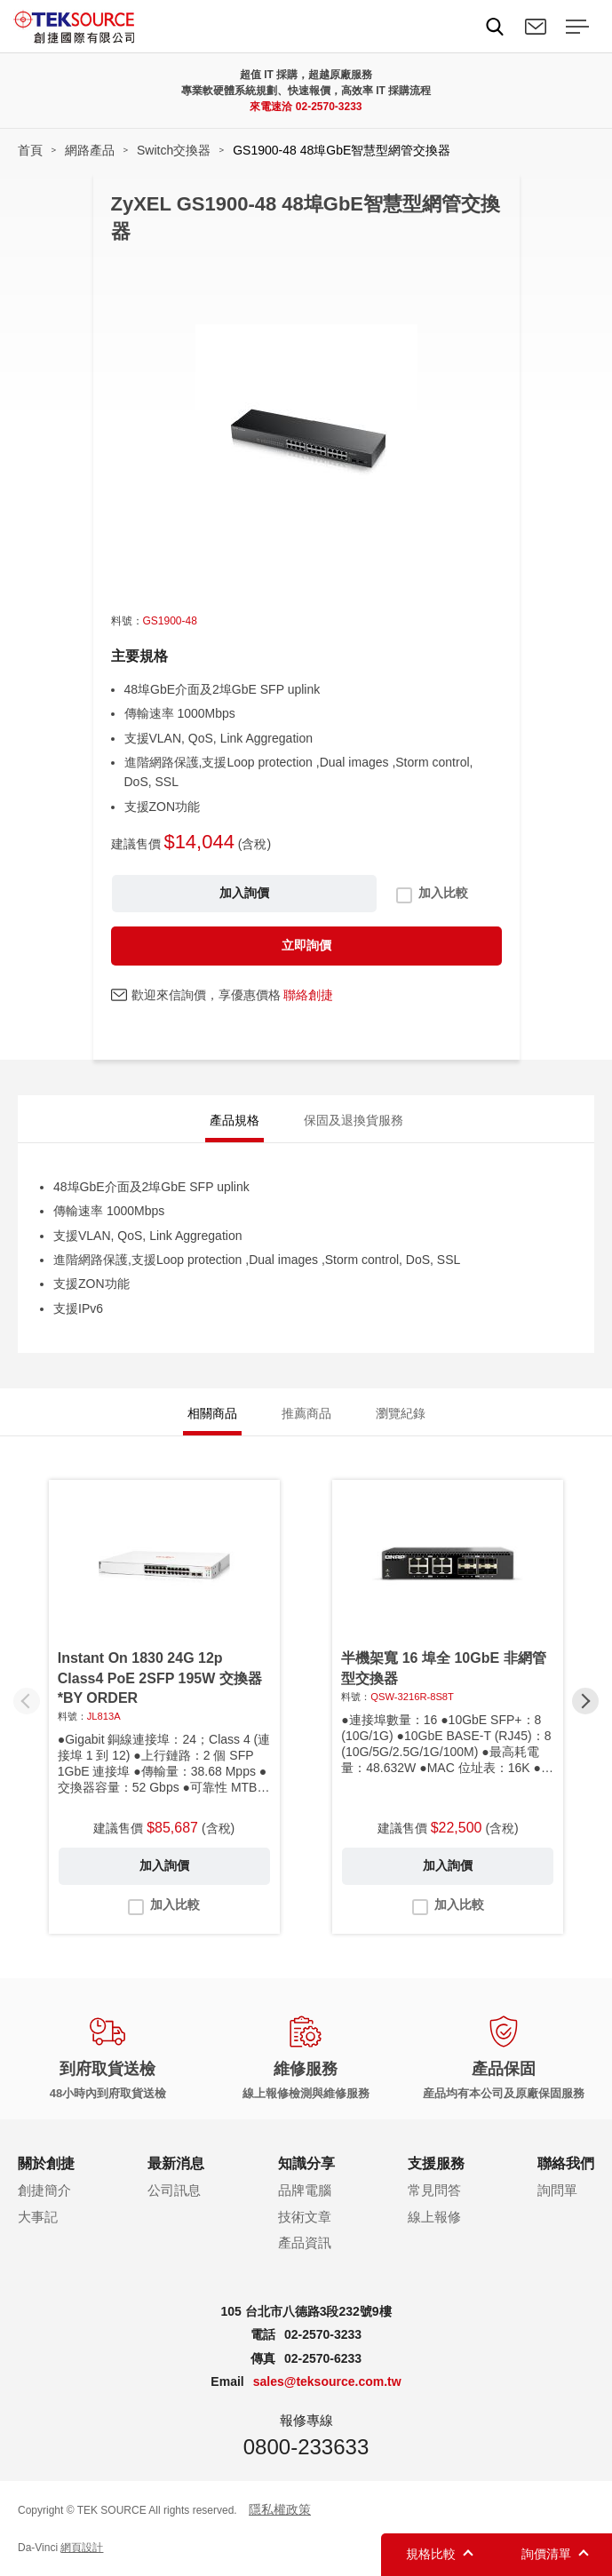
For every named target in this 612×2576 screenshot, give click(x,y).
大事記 (38, 2216)
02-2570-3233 (329, 106)
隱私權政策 (280, 2509)
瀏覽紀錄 (400, 1413)
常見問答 (434, 2190)
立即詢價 (306, 945)
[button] (585, 1701)
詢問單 (557, 2190)
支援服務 (436, 2163)
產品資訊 (304, 2242)
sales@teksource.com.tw (327, 2381)
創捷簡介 (44, 2190)
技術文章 (304, 2216)
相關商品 (212, 1413)
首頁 (30, 150)
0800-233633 (306, 2447)
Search (494, 26)
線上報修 (434, 2216)
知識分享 (306, 2163)
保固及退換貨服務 (353, 1120)
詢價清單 (546, 2554)
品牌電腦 (304, 2190)
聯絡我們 (535, 26)
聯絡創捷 (308, 995)
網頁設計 (81, 2547)
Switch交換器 (174, 150)
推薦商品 (306, 1413)
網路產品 (90, 150)
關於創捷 (46, 2163)
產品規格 (234, 1120)
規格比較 (431, 2554)
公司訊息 (174, 2190)
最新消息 (175, 2163)
